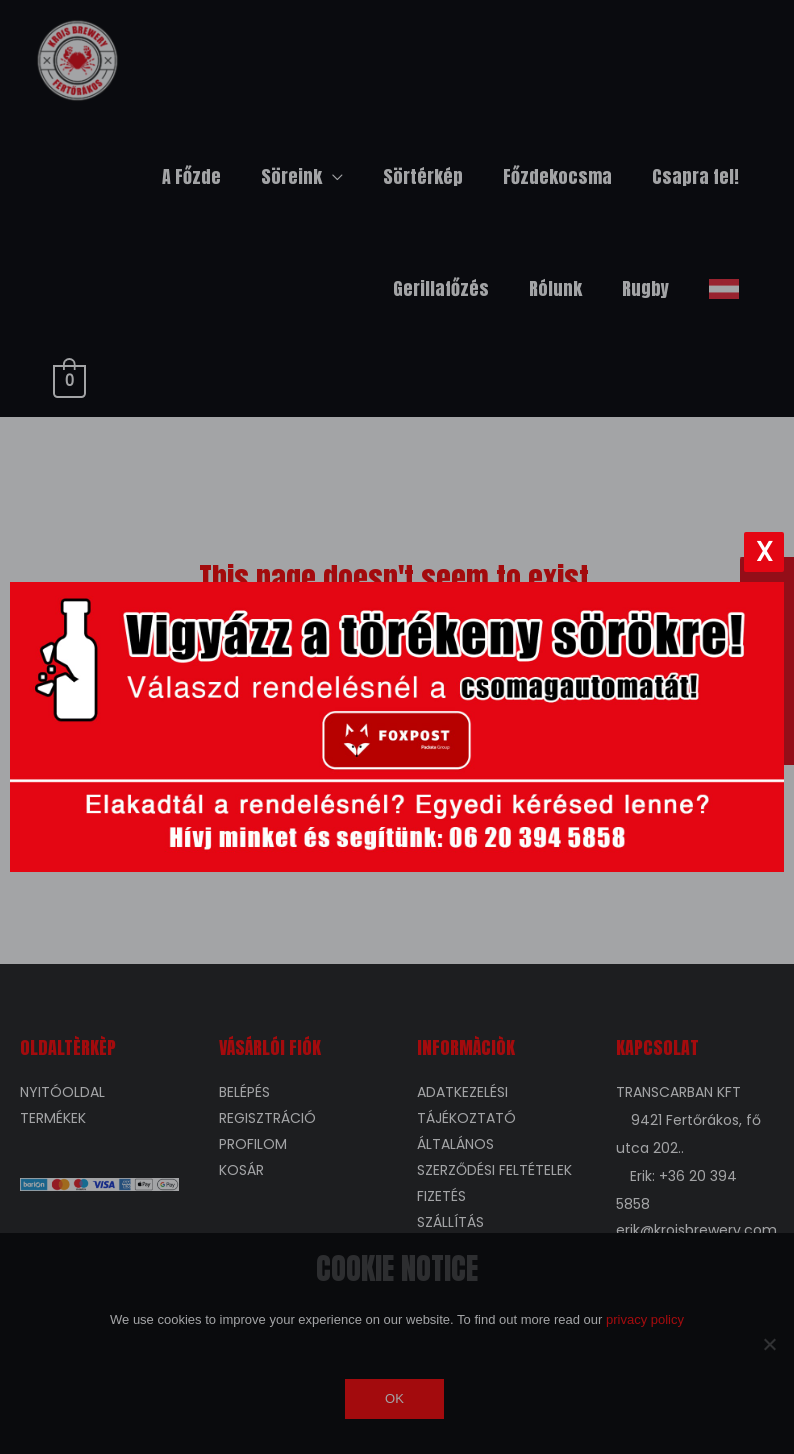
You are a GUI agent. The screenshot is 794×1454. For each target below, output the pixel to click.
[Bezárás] (764, 552)
